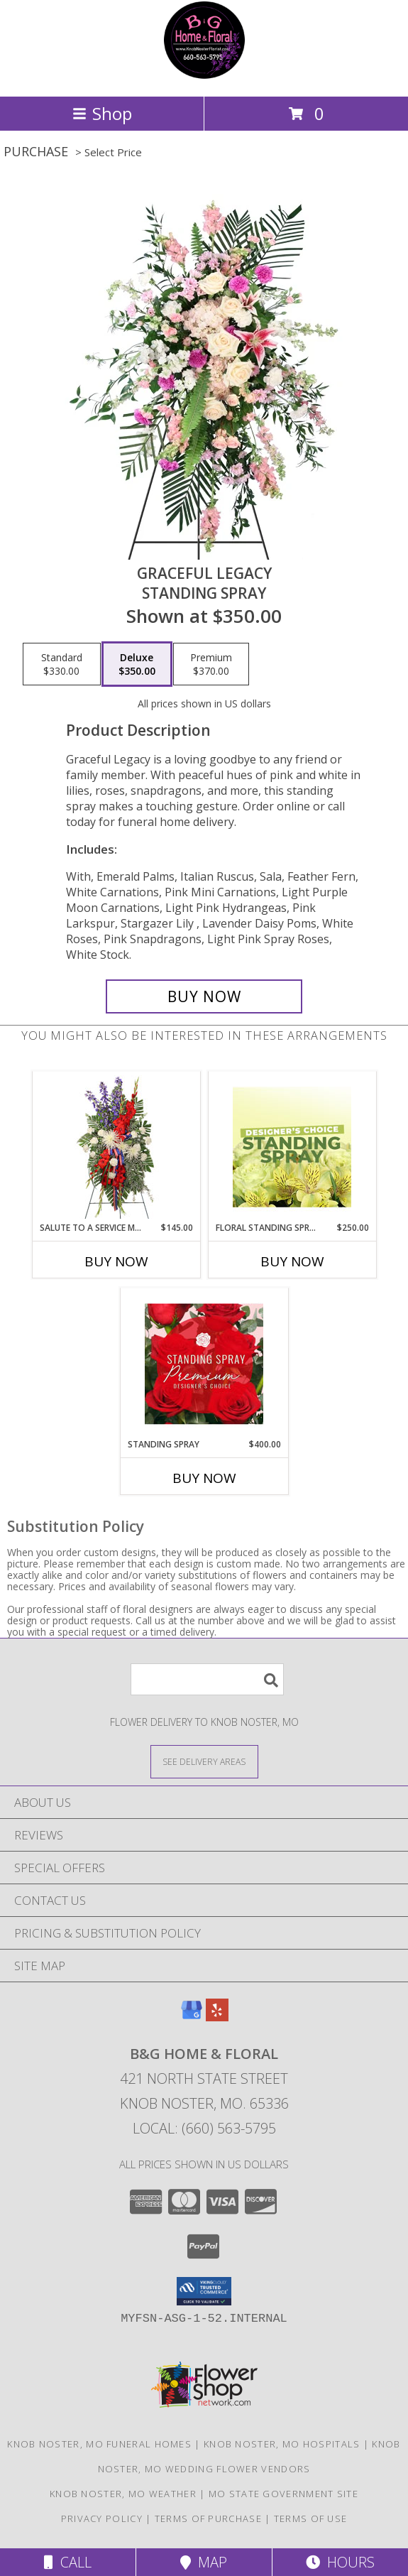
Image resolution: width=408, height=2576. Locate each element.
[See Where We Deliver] (204, 1761)
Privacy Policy (102, 2518)
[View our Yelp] (217, 2017)
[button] (204, 2291)
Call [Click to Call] (68, 2562)
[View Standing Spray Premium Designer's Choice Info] (204, 1363)
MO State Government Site (283, 2493)
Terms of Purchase (208, 2518)
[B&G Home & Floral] (204, 75)
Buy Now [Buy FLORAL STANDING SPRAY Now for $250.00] (292, 1261)
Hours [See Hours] (340, 2562)
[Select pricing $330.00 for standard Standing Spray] (61, 664)
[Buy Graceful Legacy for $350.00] (204, 996)
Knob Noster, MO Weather (123, 2493)
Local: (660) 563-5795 (204, 2128)
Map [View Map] (203, 2562)
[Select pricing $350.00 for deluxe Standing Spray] (137, 664)
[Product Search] (207, 1679)
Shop (102, 113)
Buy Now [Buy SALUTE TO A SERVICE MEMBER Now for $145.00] (116, 1261)
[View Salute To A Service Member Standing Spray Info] (116, 1147)
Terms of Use (311, 2518)
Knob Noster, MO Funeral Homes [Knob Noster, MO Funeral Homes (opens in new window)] (99, 2444)
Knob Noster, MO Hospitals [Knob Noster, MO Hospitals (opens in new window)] (282, 2444)
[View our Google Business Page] (191, 2017)
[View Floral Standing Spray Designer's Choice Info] (292, 1147)
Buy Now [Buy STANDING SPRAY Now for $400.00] (204, 1478)
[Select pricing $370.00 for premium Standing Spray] (211, 664)
